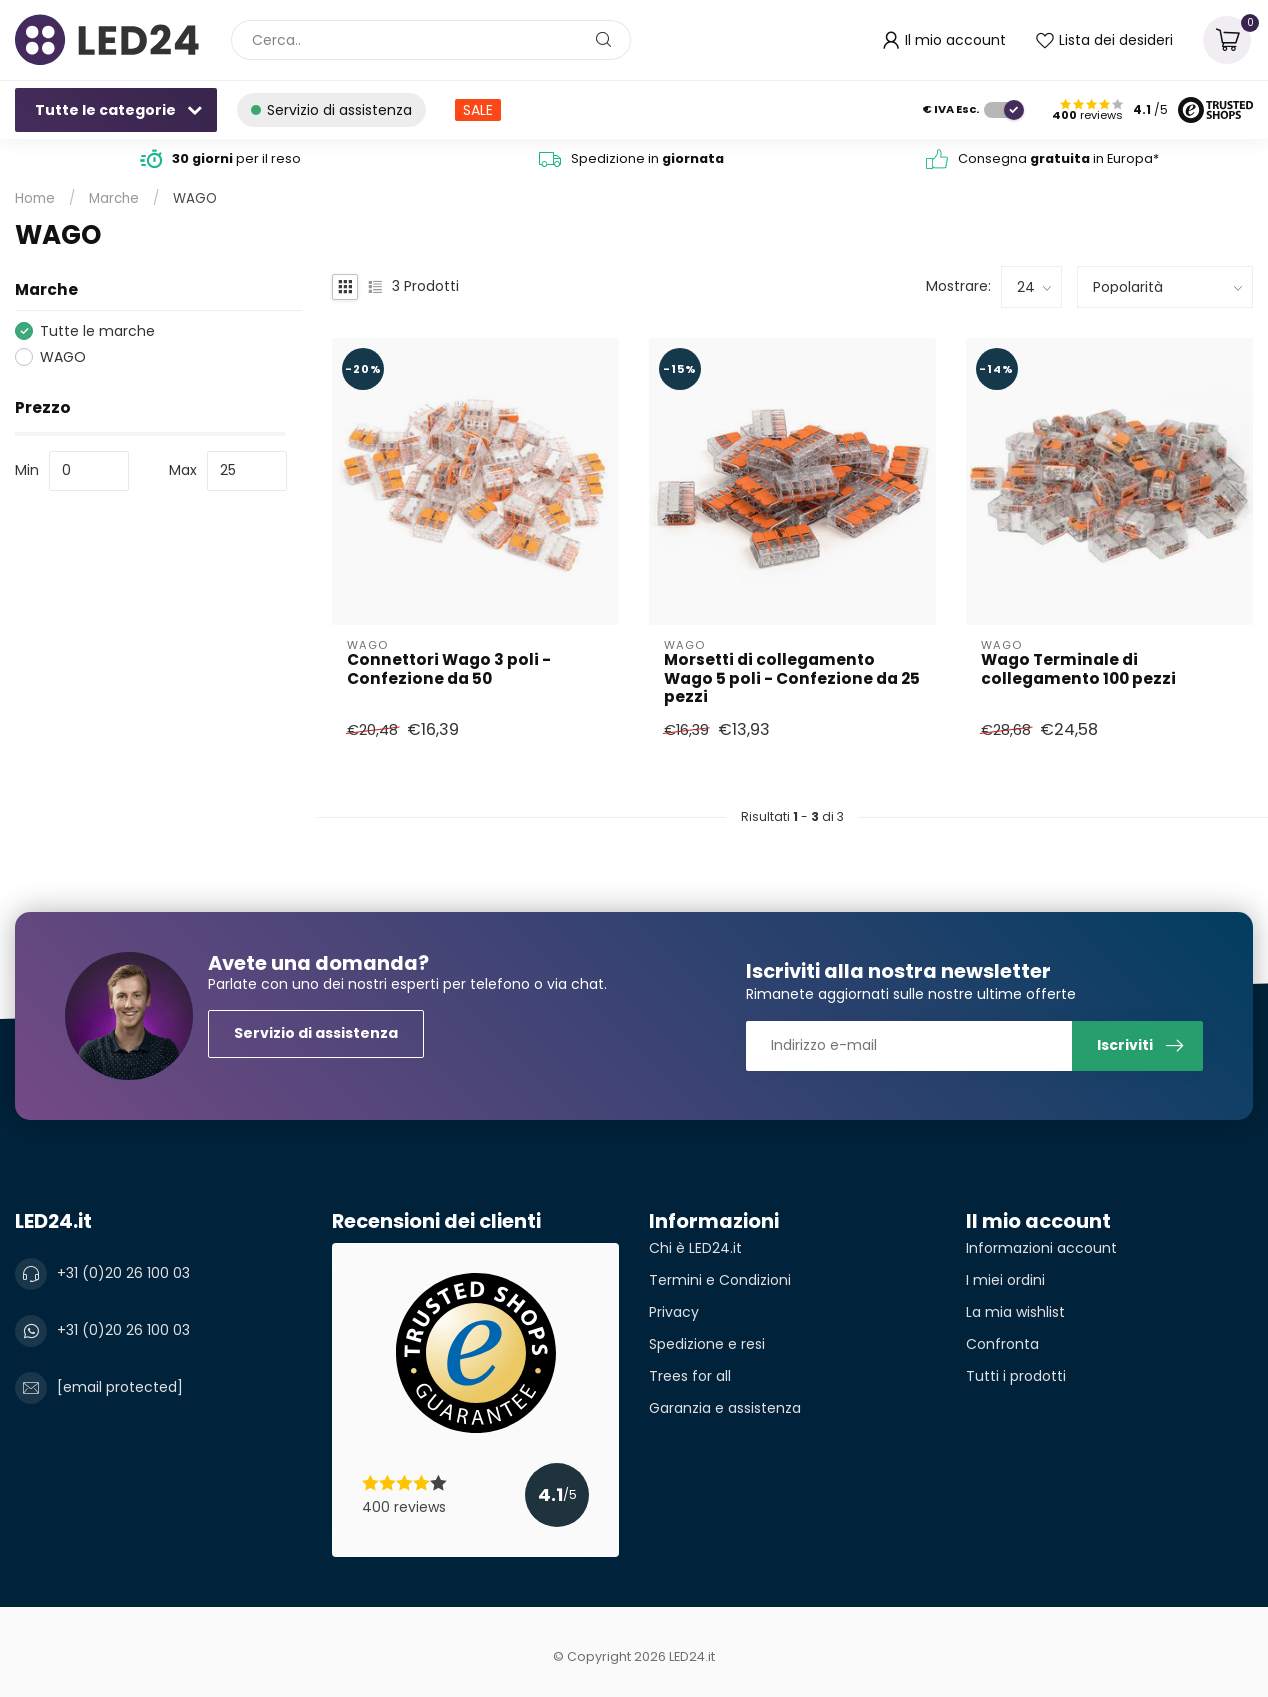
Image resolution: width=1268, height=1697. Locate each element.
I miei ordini (1005, 1280)
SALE (478, 110)
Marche (114, 198)
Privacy (674, 1312)
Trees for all (690, 1376)
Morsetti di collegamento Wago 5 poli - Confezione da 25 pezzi (792, 678)
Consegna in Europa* (1058, 158)
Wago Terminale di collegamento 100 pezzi (1078, 669)
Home (35, 198)
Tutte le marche (97, 331)
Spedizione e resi (707, 1344)
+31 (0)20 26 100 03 (123, 1273)
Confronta (1002, 1344)
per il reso (236, 158)
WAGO (195, 198)
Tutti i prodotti (1016, 1376)
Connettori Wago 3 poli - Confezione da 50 (449, 669)
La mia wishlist (1015, 1312)
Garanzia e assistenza (725, 1408)
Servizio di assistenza (316, 1033)
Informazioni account (1041, 1248)
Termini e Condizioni (720, 1280)
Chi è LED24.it (695, 1248)
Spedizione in (647, 158)
